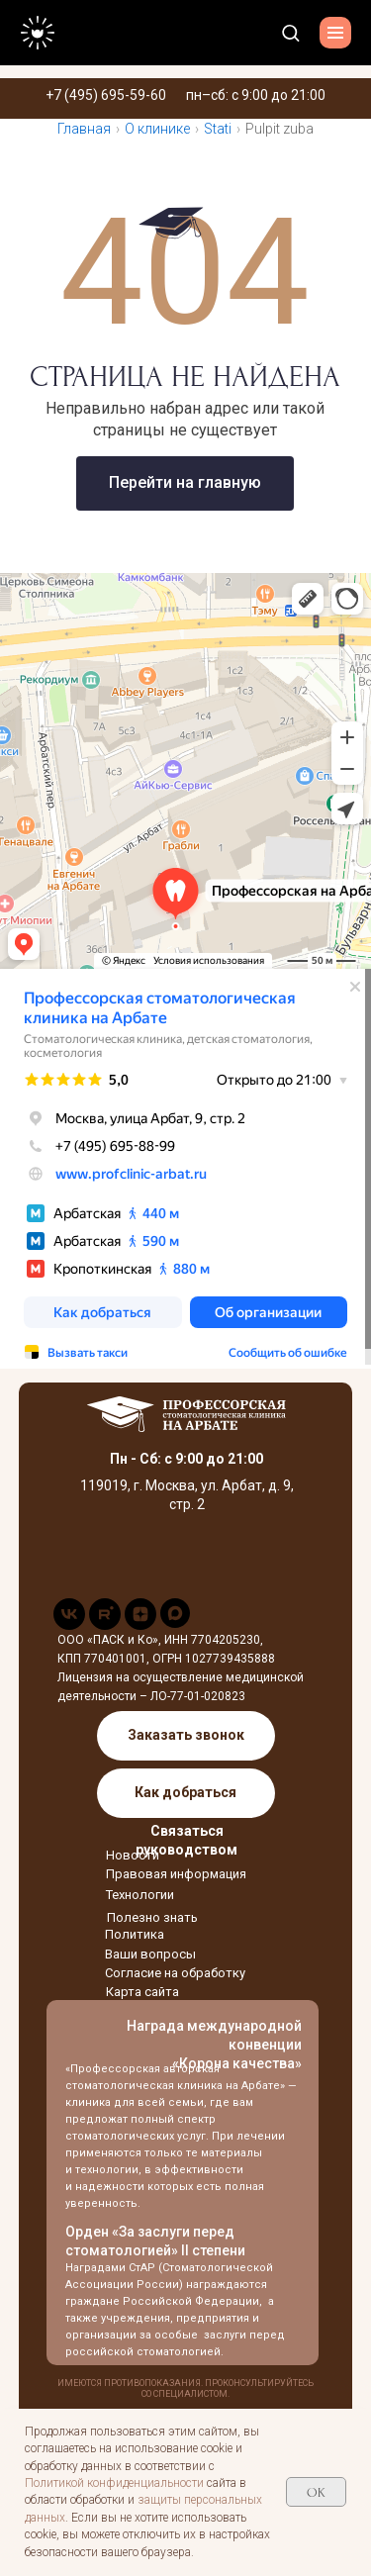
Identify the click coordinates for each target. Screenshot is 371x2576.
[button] (290, 32)
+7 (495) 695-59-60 (106, 95)
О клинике (157, 129)
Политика (134, 1934)
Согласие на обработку (175, 1972)
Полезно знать (152, 1917)
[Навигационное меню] (335, 32)
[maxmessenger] (175, 1622)
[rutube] (105, 1624)
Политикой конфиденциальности (114, 2483)
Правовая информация (176, 1873)
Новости (132, 1855)
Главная (84, 129)
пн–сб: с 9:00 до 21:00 (255, 95)
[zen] (140, 1624)
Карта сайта (142, 1991)
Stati (218, 129)
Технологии (140, 1894)
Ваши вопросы (150, 1954)
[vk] (69, 1624)
